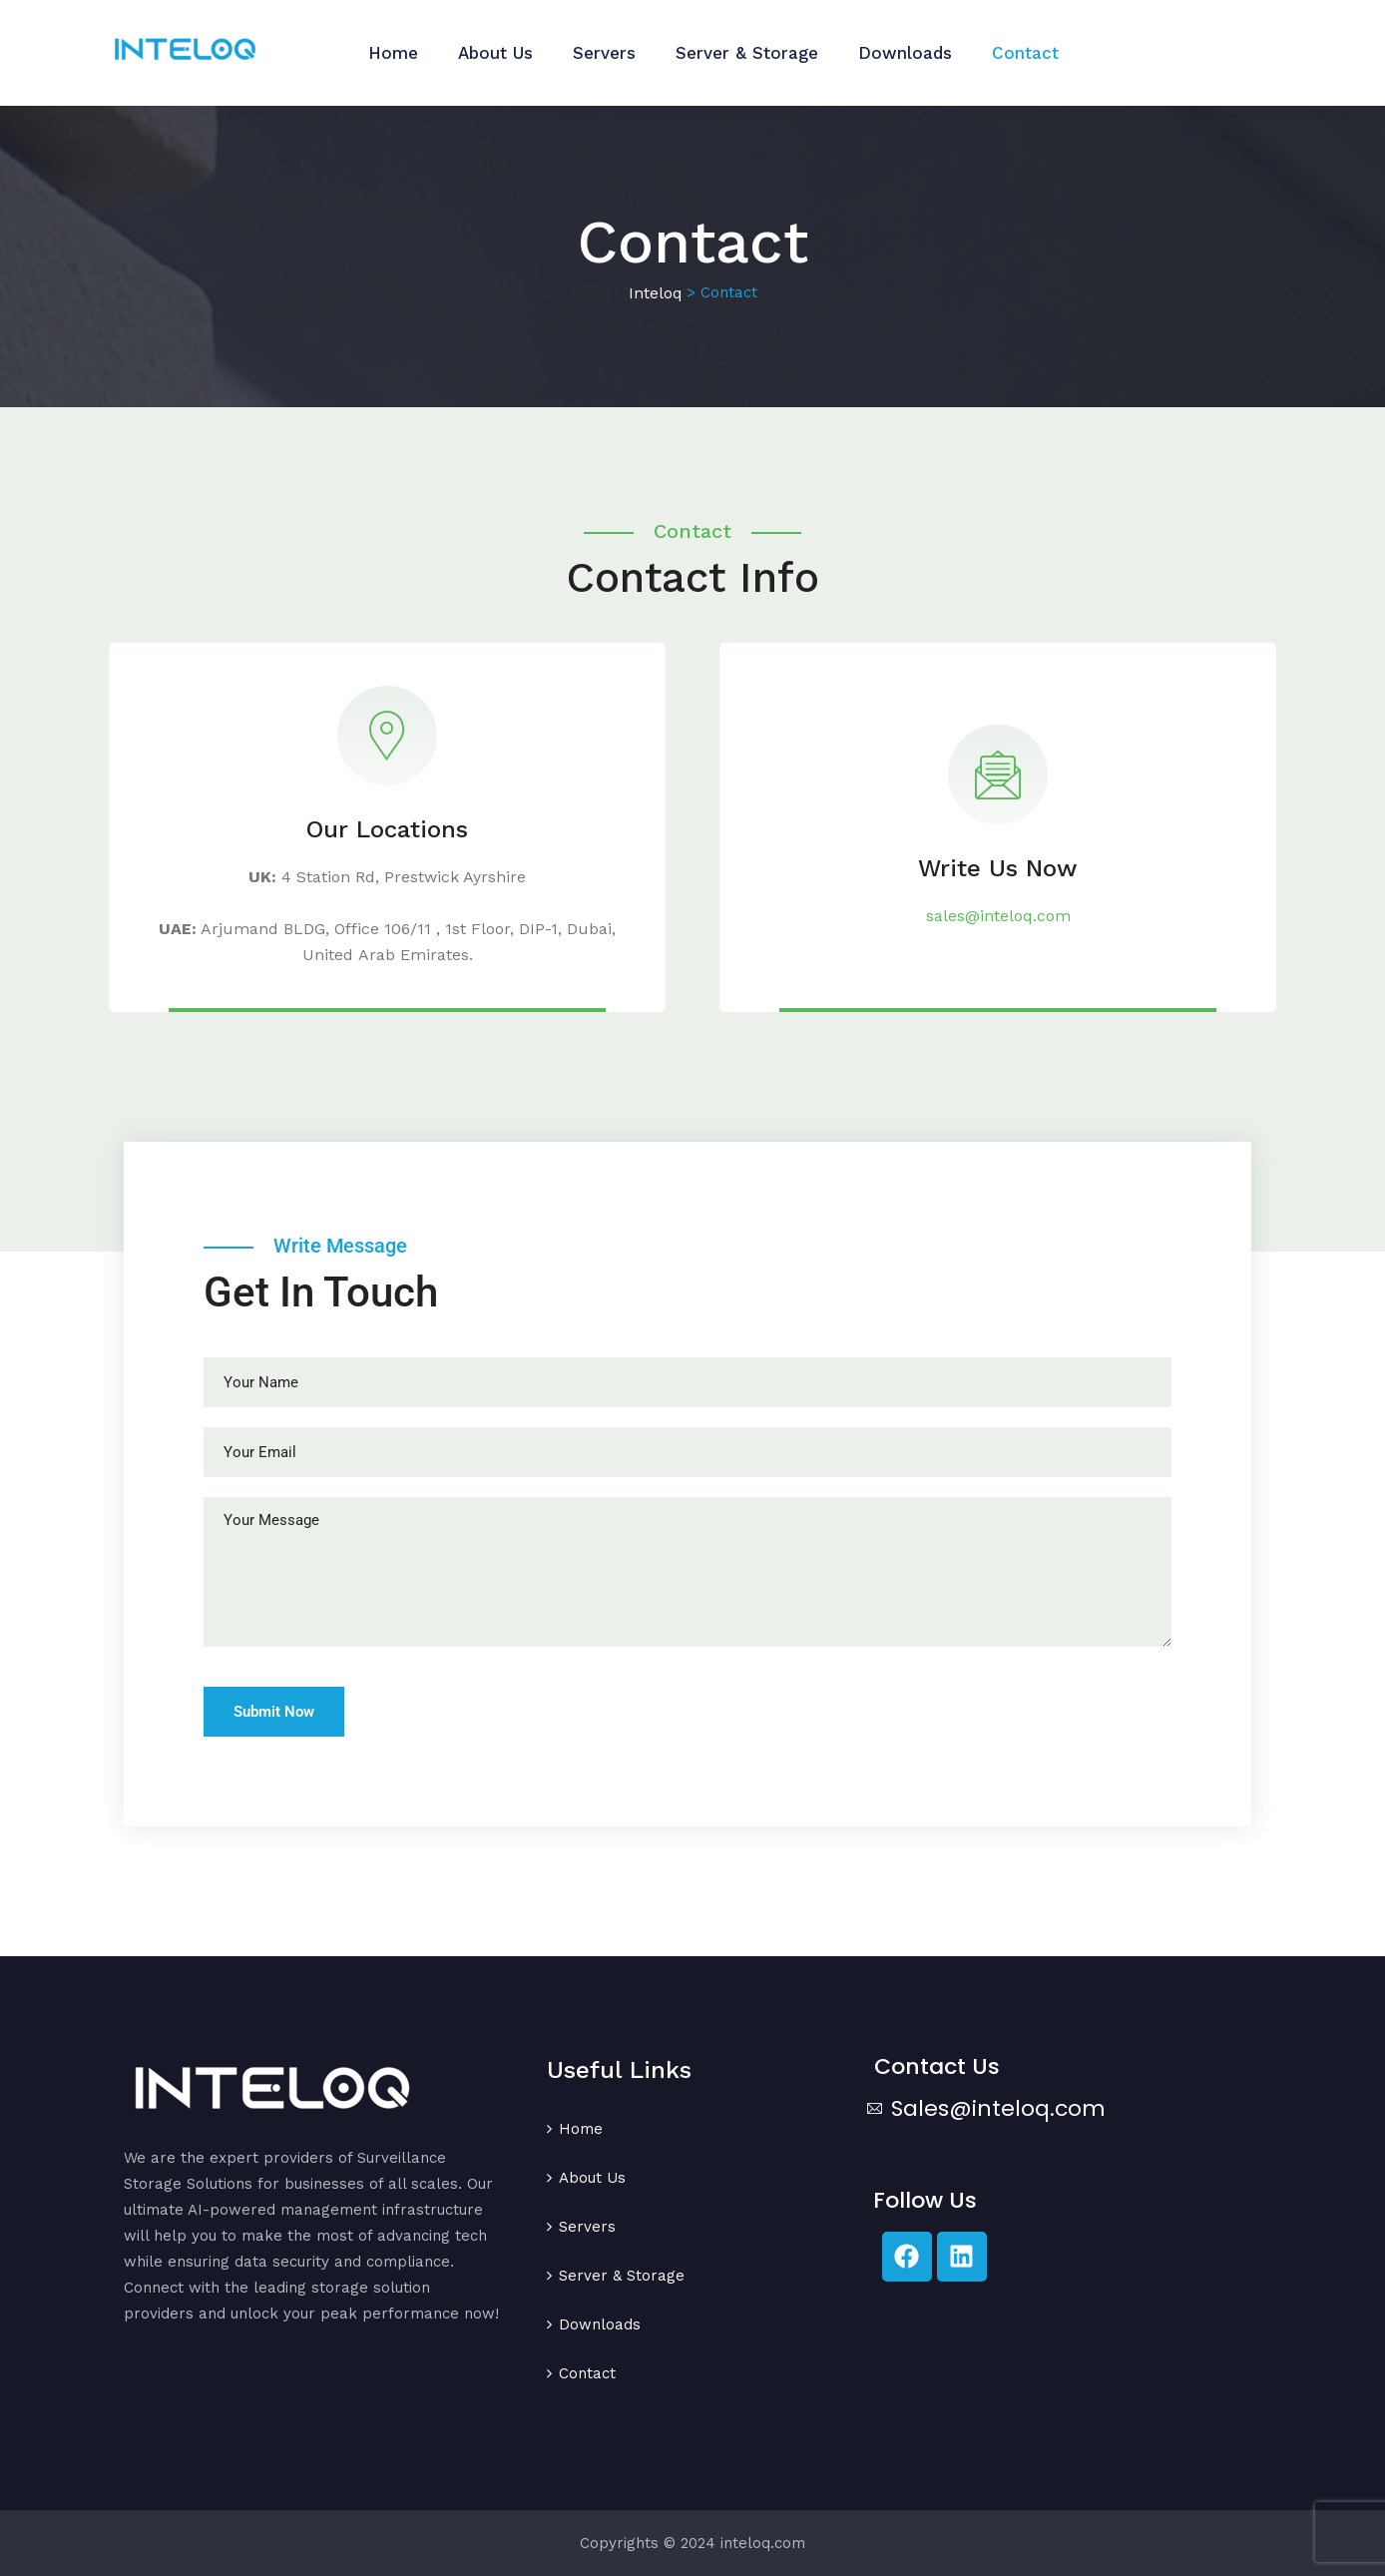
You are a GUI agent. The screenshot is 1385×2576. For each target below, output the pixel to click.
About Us (495, 53)
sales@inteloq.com (998, 915)
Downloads (905, 53)
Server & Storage (747, 53)
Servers (604, 53)
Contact (1025, 53)
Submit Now (273, 1712)
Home (393, 53)
